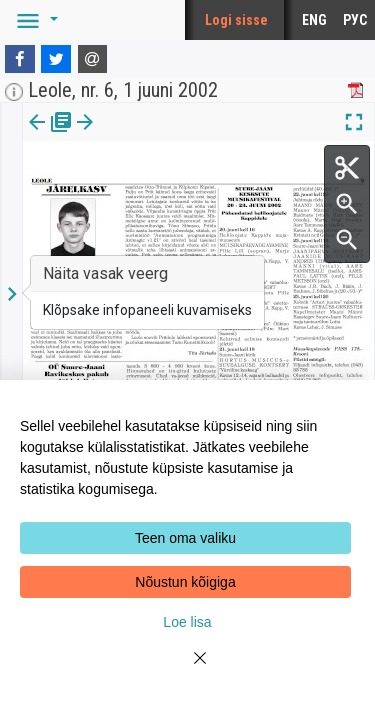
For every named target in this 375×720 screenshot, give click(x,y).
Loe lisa (187, 622)
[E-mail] (93, 59)
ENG (314, 20)
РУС (355, 20)
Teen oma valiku (185, 538)
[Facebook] (20, 59)
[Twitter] (56, 59)
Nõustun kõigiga (185, 582)
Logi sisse (236, 20)
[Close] (188, 670)
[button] (34, 20)
